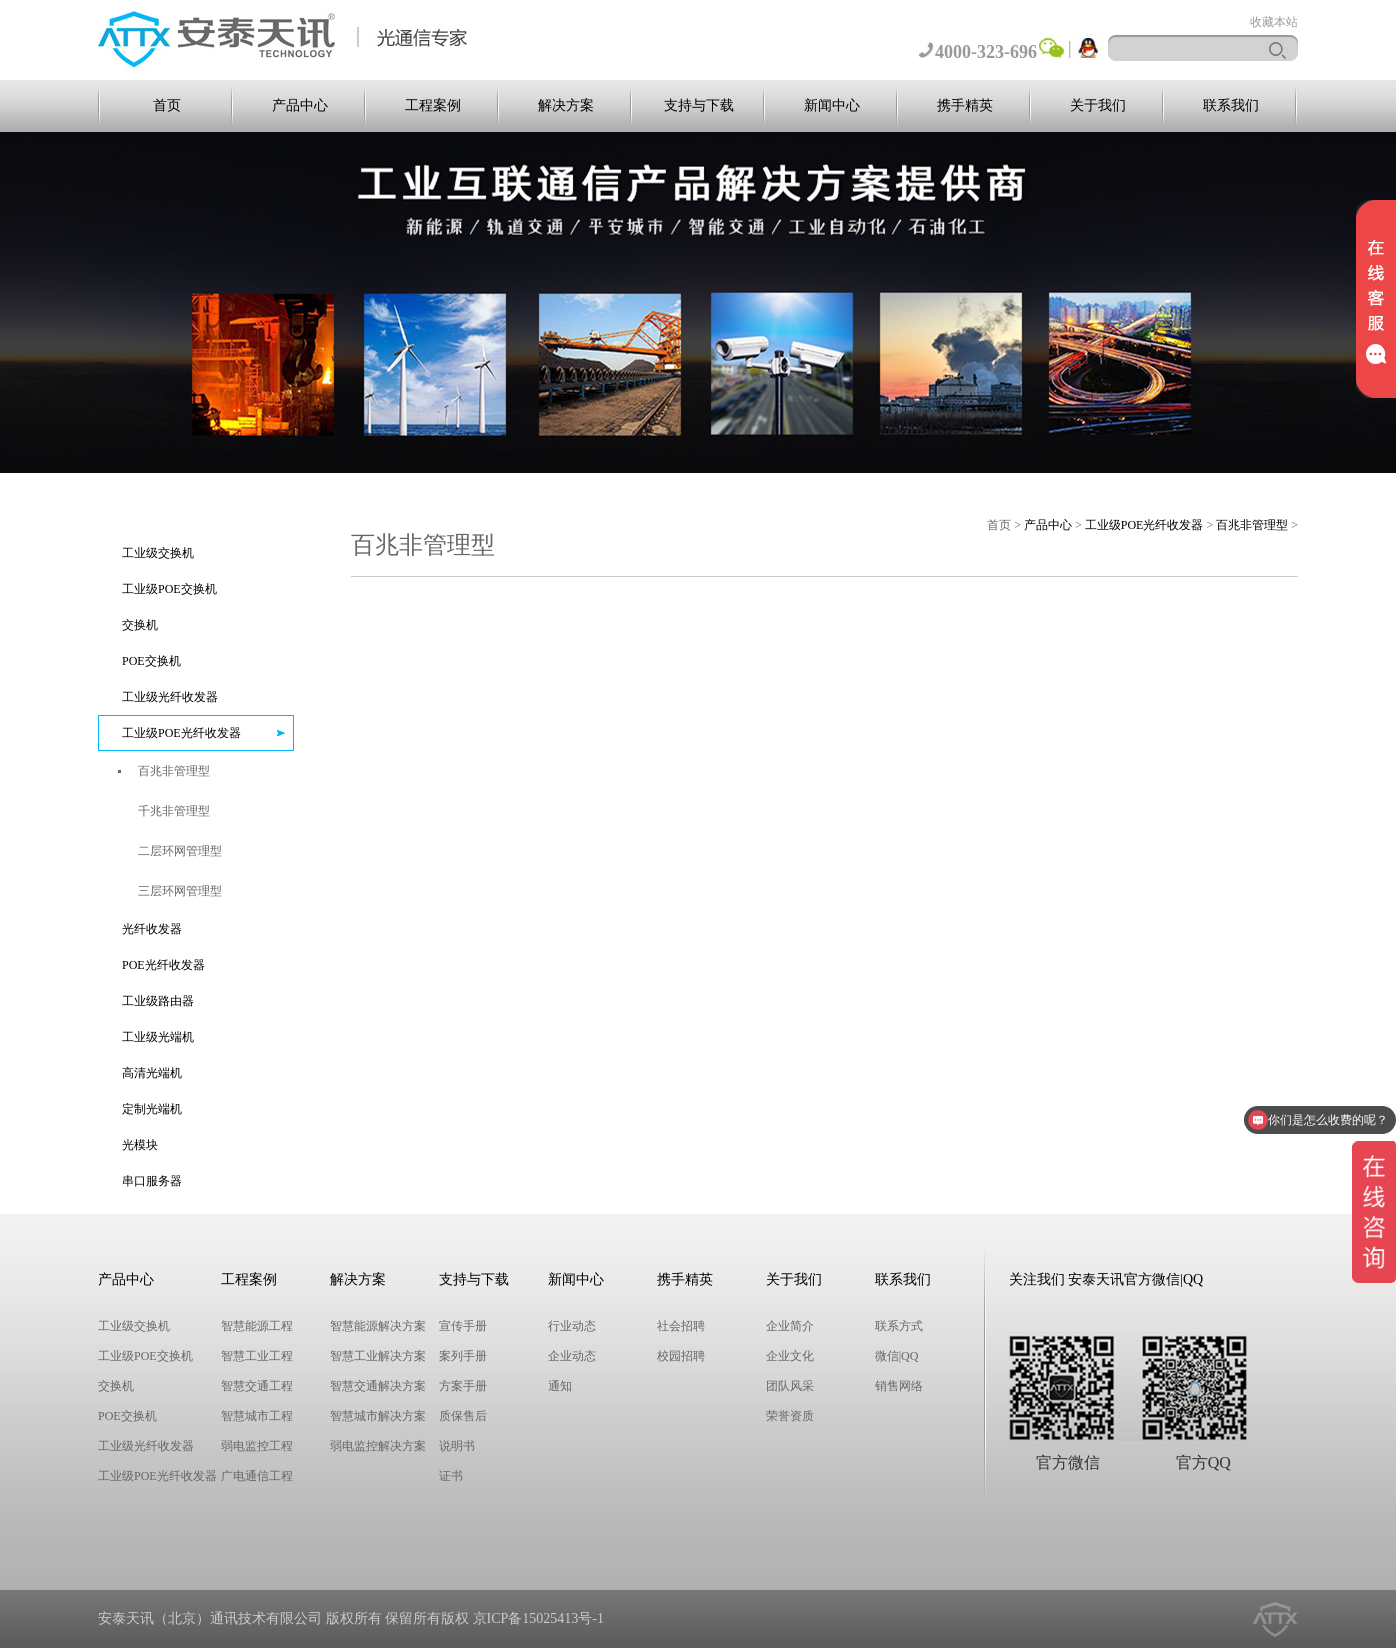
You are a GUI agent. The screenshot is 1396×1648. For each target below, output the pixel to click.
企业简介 (790, 1326)
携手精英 (965, 105)
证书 (451, 1476)
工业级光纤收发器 (170, 697)
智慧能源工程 (257, 1326)
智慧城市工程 (257, 1416)
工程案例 (433, 105)
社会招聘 (681, 1326)
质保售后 (463, 1416)
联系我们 (1231, 105)
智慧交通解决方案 (378, 1386)
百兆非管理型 (1252, 525)
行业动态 (572, 1326)
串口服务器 (152, 1181)
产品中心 (300, 105)
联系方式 (899, 1326)
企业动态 (572, 1356)
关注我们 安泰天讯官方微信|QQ (1106, 1279)
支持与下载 (699, 105)
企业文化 (790, 1356)
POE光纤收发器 (163, 965)
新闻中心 (832, 105)
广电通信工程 (257, 1476)
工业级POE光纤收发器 (181, 733)
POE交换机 (151, 661)
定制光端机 (152, 1109)
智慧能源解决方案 (378, 1326)
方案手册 (463, 1386)
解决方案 (566, 105)
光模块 (140, 1145)
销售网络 (899, 1386)
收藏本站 (1274, 22)
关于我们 (1098, 105)
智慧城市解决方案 (378, 1416)
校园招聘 (681, 1356)
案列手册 (463, 1356)
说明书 (457, 1446)
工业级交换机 (158, 553)
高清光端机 (152, 1073)
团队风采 (790, 1386)
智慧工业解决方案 (378, 1356)
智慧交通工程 (257, 1386)
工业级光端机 (158, 1037)
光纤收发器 (152, 929)
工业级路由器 (158, 1001)
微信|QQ (897, 1356)
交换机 (140, 625)
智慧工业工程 (257, 1356)
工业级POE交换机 (169, 589)
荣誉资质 (790, 1416)
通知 (560, 1386)
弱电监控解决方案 (378, 1446)
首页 (167, 105)
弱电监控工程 (257, 1446)
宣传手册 (463, 1326)
